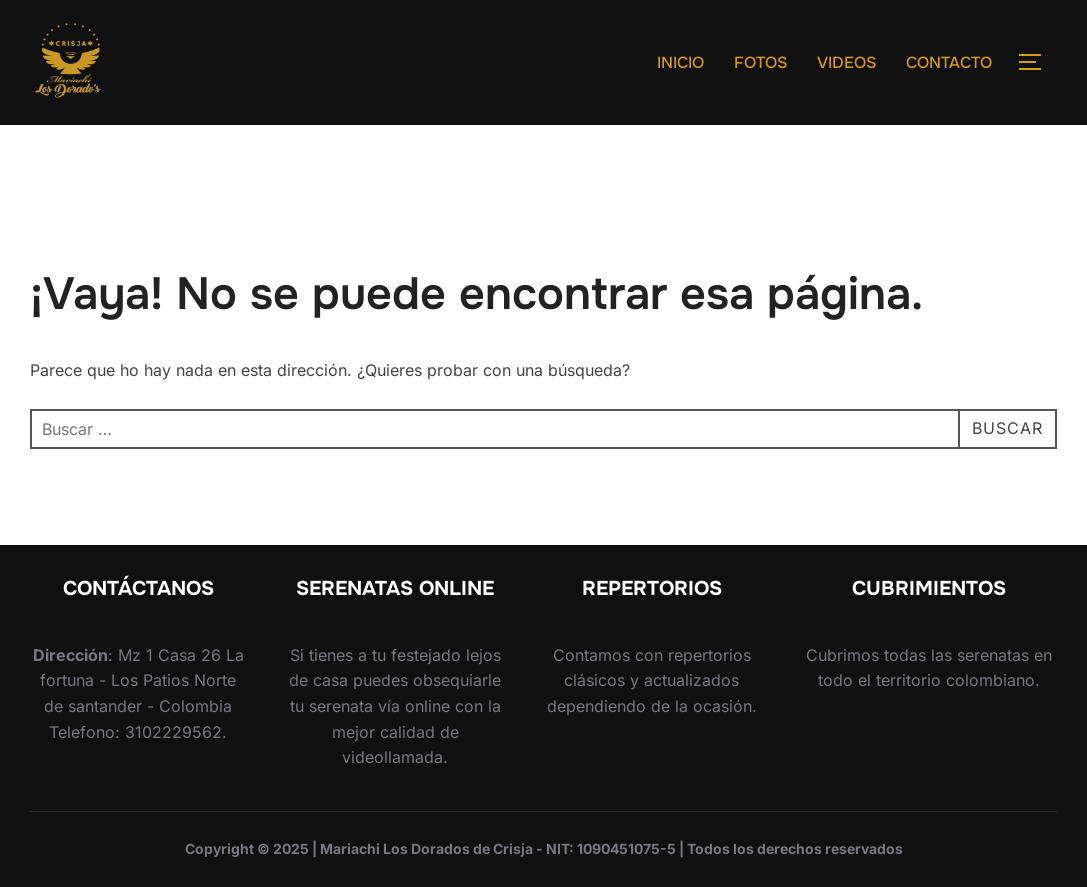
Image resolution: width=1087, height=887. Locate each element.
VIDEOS (846, 62)
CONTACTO (949, 62)
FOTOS (760, 62)
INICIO (680, 62)
